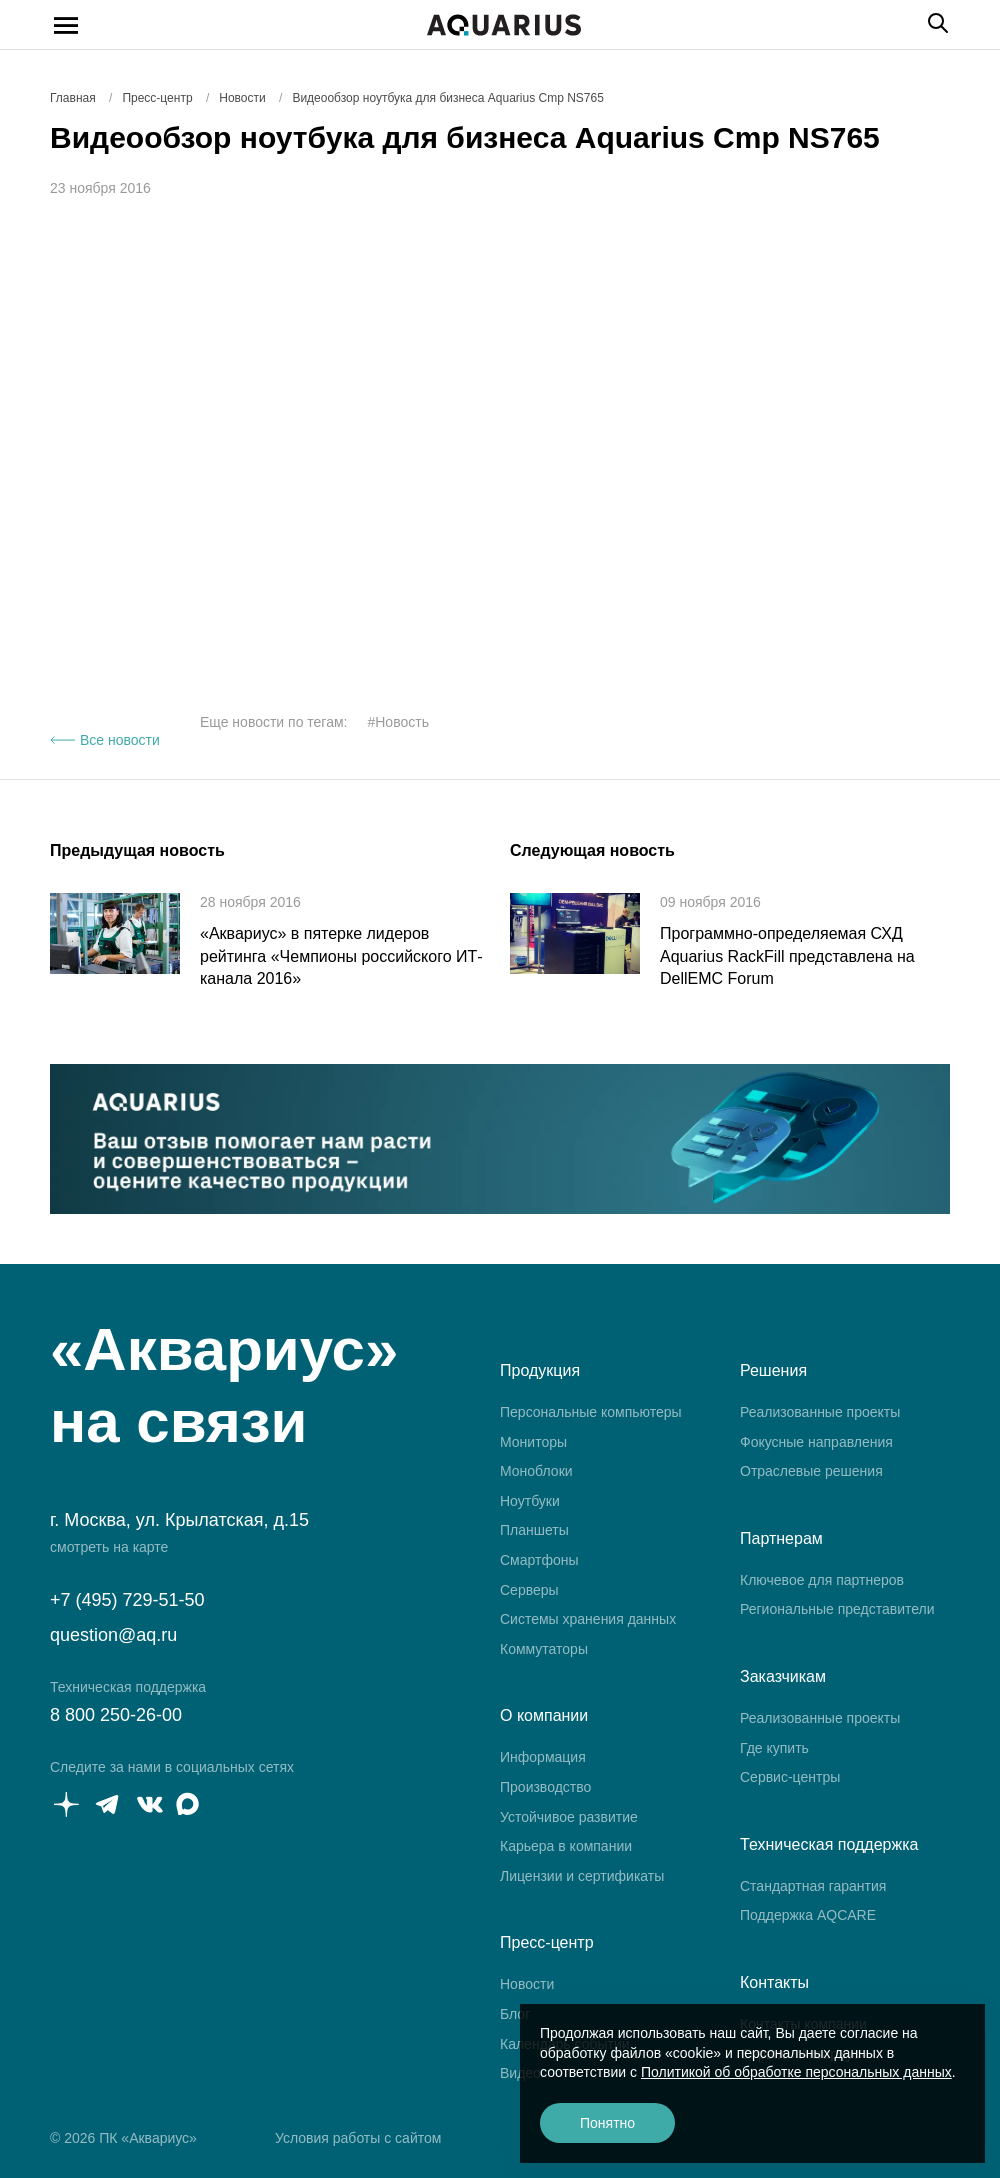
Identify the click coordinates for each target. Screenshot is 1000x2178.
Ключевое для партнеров (822, 1580)
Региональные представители (837, 1609)
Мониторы (533, 1442)
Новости (527, 1984)
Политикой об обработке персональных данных (796, 2072)
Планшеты (534, 1530)
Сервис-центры (790, 1777)
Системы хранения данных (588, 1619)
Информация (543, 1757)
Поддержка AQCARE (808, 1915)
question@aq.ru (113, 1635)
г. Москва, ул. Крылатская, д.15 (179, 1520)
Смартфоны (539, 1560)
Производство (545, 1787)
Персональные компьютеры (591, 1412)
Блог (515, 2014)
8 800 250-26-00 (116, 1715)
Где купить (774, 1748)
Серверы (529, 1590)
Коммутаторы (544, 1649)
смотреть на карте (109, 1547)
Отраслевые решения (811, 1471)
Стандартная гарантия (813, 1886)
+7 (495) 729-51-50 (127, 1600)
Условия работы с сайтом (358, 2138)
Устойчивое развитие (569, 1817)
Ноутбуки (530, 1501)
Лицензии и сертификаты (582, 1876)
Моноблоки (536, 1471)
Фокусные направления (816, 1442)
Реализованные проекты (820, 1412)
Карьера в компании (566, 1846)
